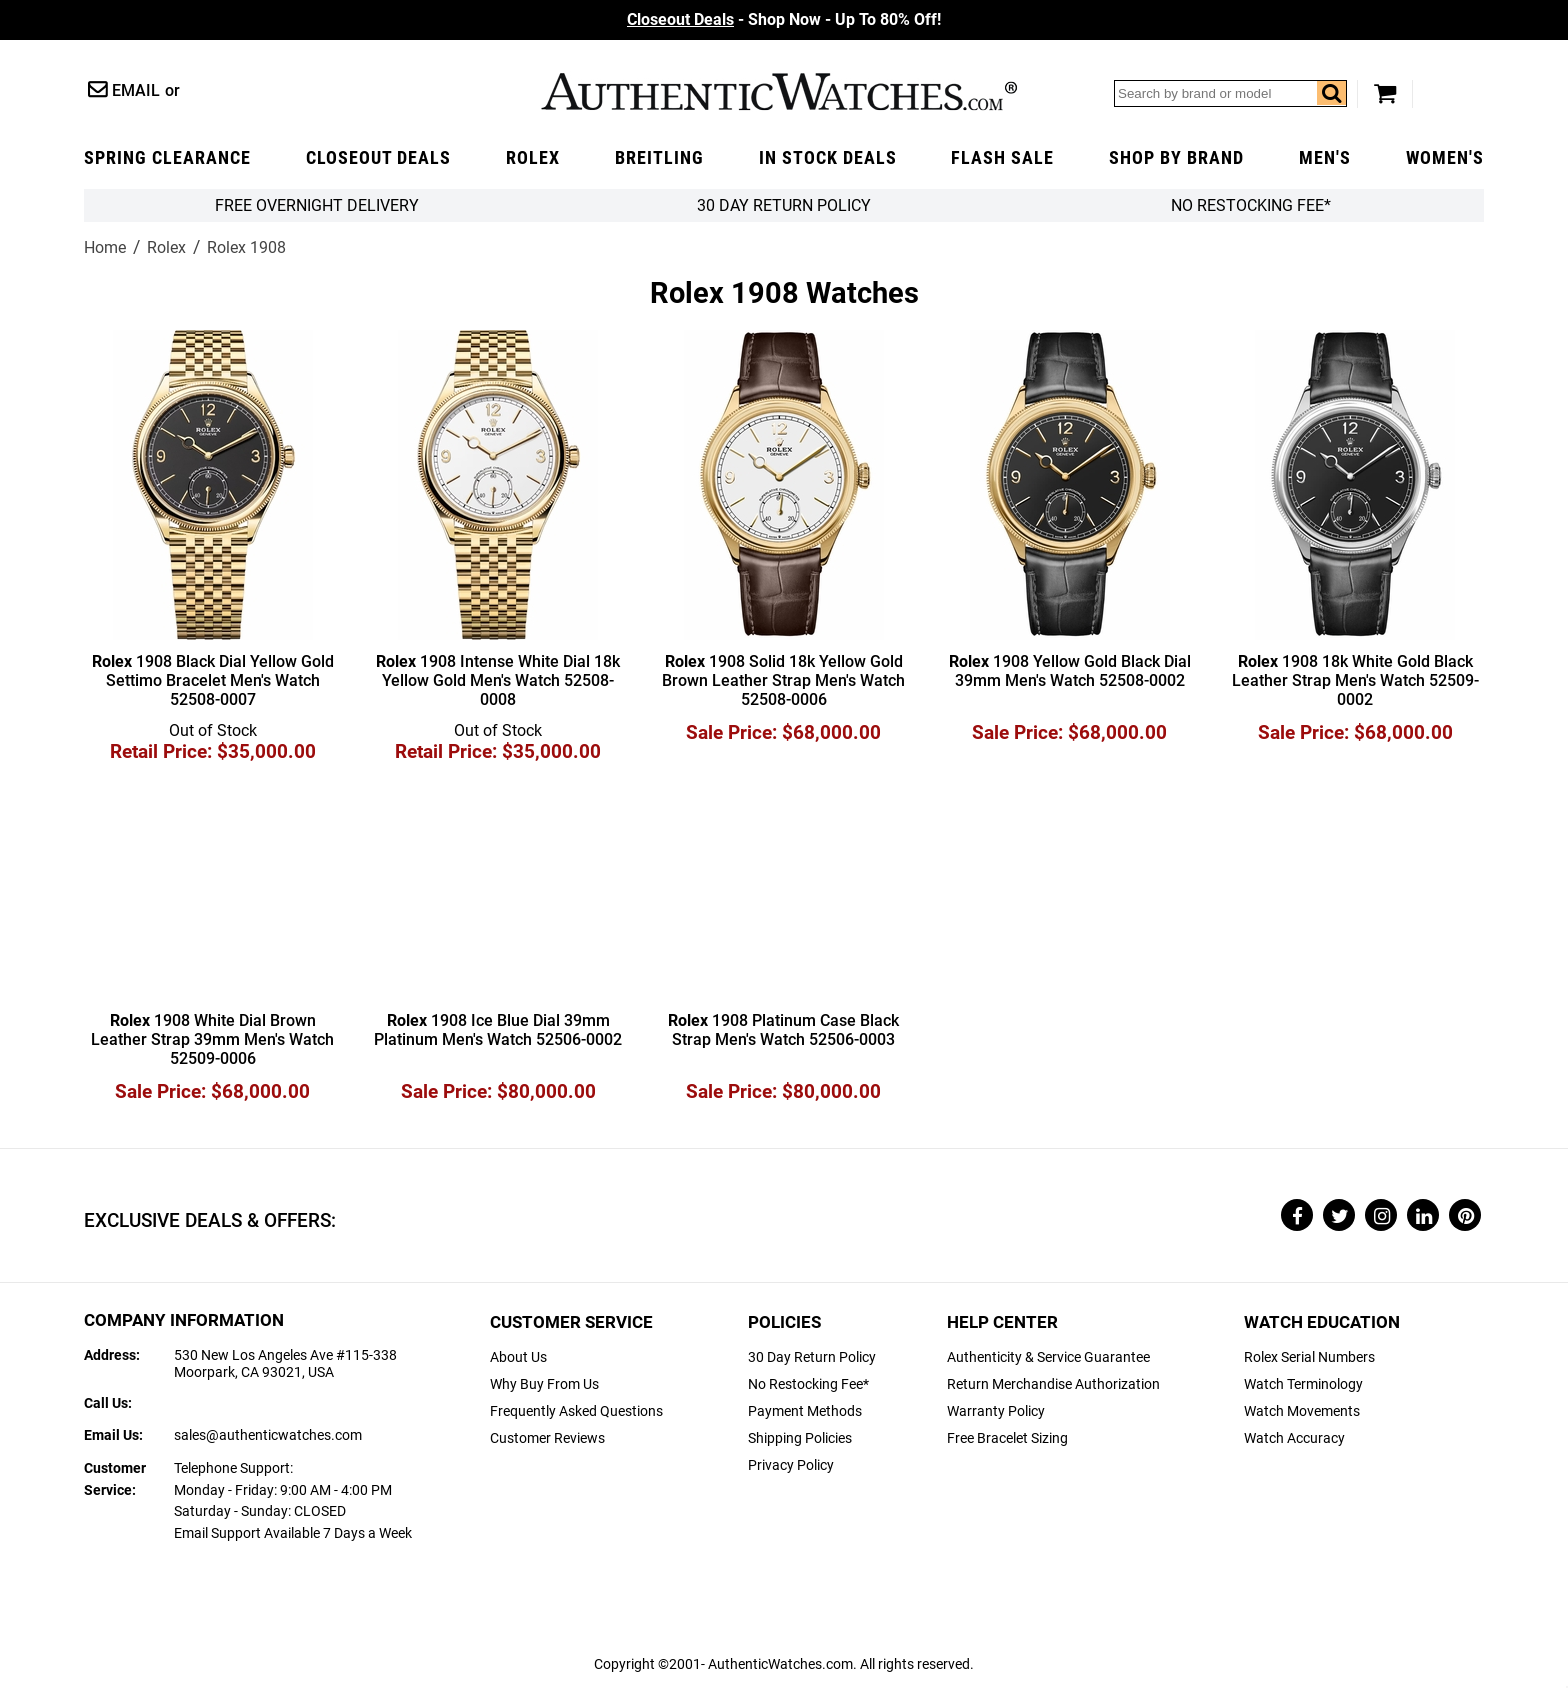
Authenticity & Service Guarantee (1048, 1357)
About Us (518, 1357)
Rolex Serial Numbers (1309, 1357)
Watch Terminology (1303, 1384)
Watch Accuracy (1294, 1438)
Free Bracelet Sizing (1007, 1438)
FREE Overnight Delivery (317, 205)
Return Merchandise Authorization (1053, 1384)
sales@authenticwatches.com (268, 1435)
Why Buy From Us (544, 1384)
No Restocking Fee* (1251, 205)
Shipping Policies (800, 1438)
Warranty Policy (996, 1411)
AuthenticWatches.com (779, 91)
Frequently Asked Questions (576, 1411)
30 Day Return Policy (812, 1357)
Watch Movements (1302, 1411)
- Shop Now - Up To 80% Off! (784, 19)
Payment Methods (805, 1411)
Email (136, 90)
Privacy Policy (791, 1465)
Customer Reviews (547, 1438)
